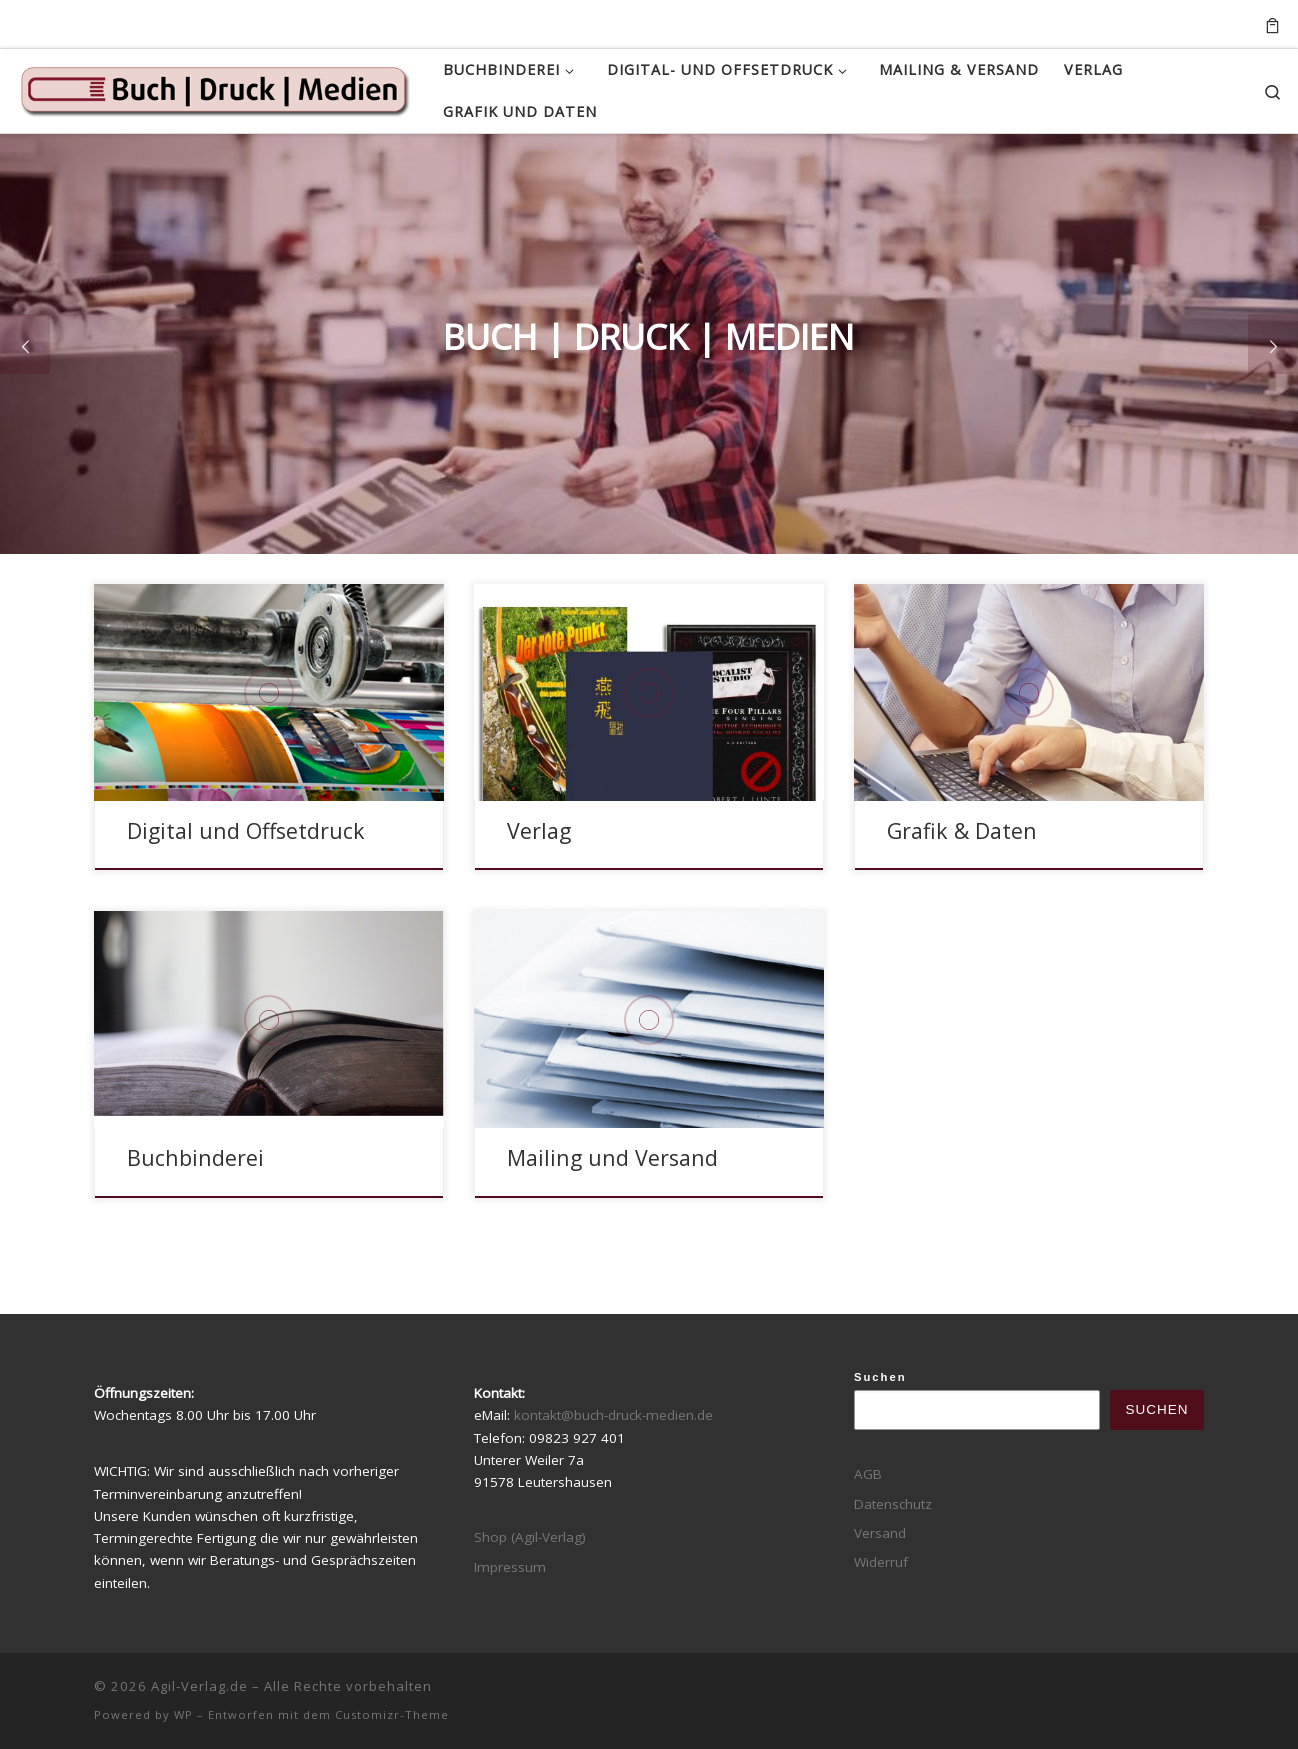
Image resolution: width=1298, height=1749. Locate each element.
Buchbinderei (195, 1157)
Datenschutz (893, 1504)
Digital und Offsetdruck (246, 830)
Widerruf (881, 1562)
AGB (868, 1474)
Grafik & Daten (962, 830)
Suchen (880, 1377)
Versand (880, 1533)
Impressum (510, 1567)
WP (183, 1714)
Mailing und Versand (612, 1157)
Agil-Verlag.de (199, 1686)
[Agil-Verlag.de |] (214, 88)
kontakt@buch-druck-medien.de (613, 1415)
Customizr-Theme (392, 1714)
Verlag (539, 830)
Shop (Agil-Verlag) (530, 1537)
